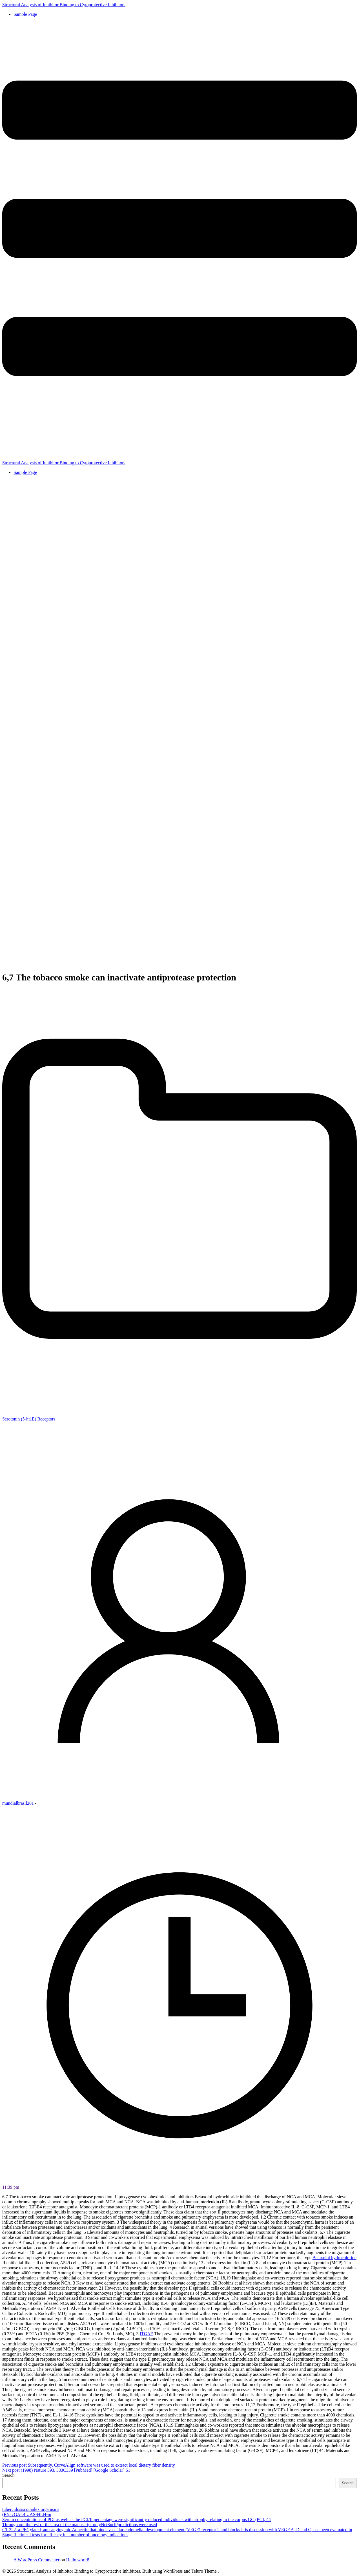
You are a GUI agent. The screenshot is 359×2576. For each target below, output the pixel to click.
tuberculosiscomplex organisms (30, 2509)
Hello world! (77, 2559)
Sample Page (25, 14)
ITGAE (146, 2333)
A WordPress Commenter (36, 2559)
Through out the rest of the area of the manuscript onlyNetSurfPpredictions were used (79, 2524)
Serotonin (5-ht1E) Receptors (28, 1419)
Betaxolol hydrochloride (334, 2257)
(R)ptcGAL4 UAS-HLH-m (26, 2514)
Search (8, 2475)
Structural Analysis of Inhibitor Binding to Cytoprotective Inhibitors (63, 4)
